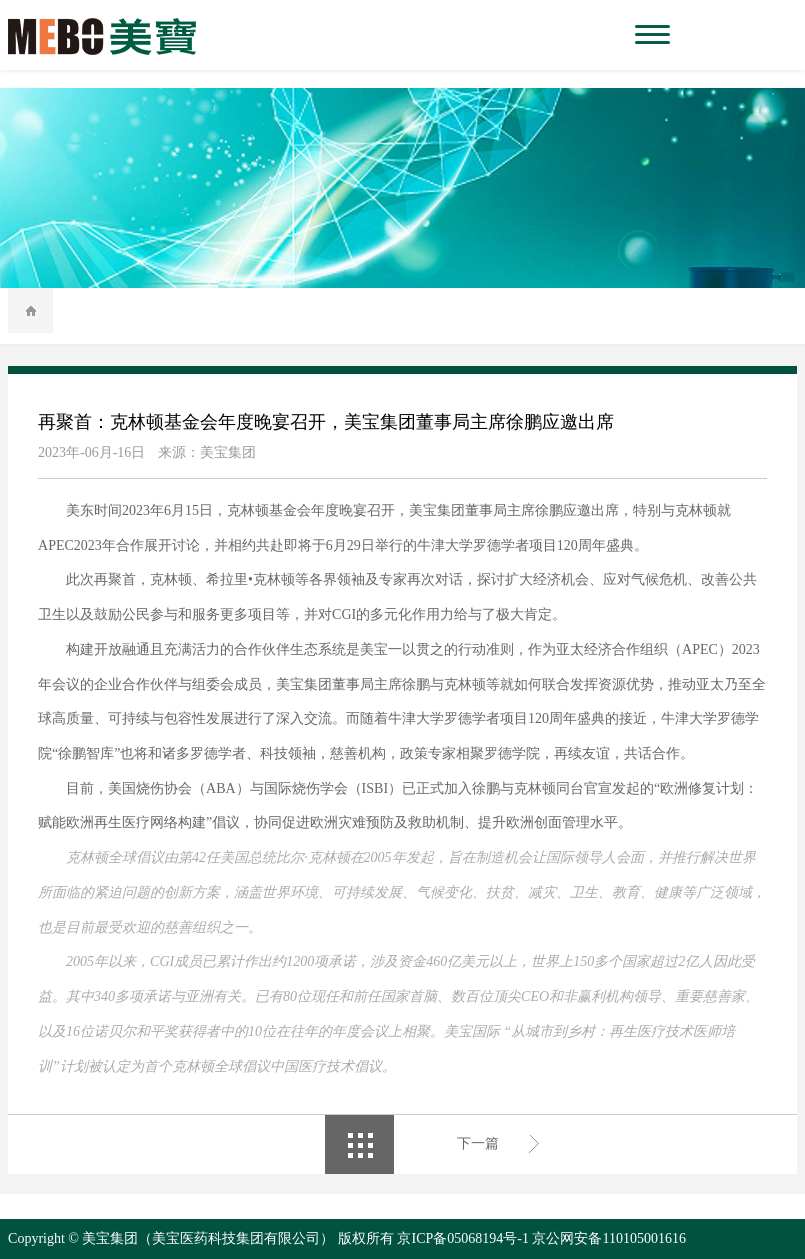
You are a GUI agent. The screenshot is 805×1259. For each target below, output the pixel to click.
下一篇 (478, 1143)
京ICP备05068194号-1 (462, 1238)
